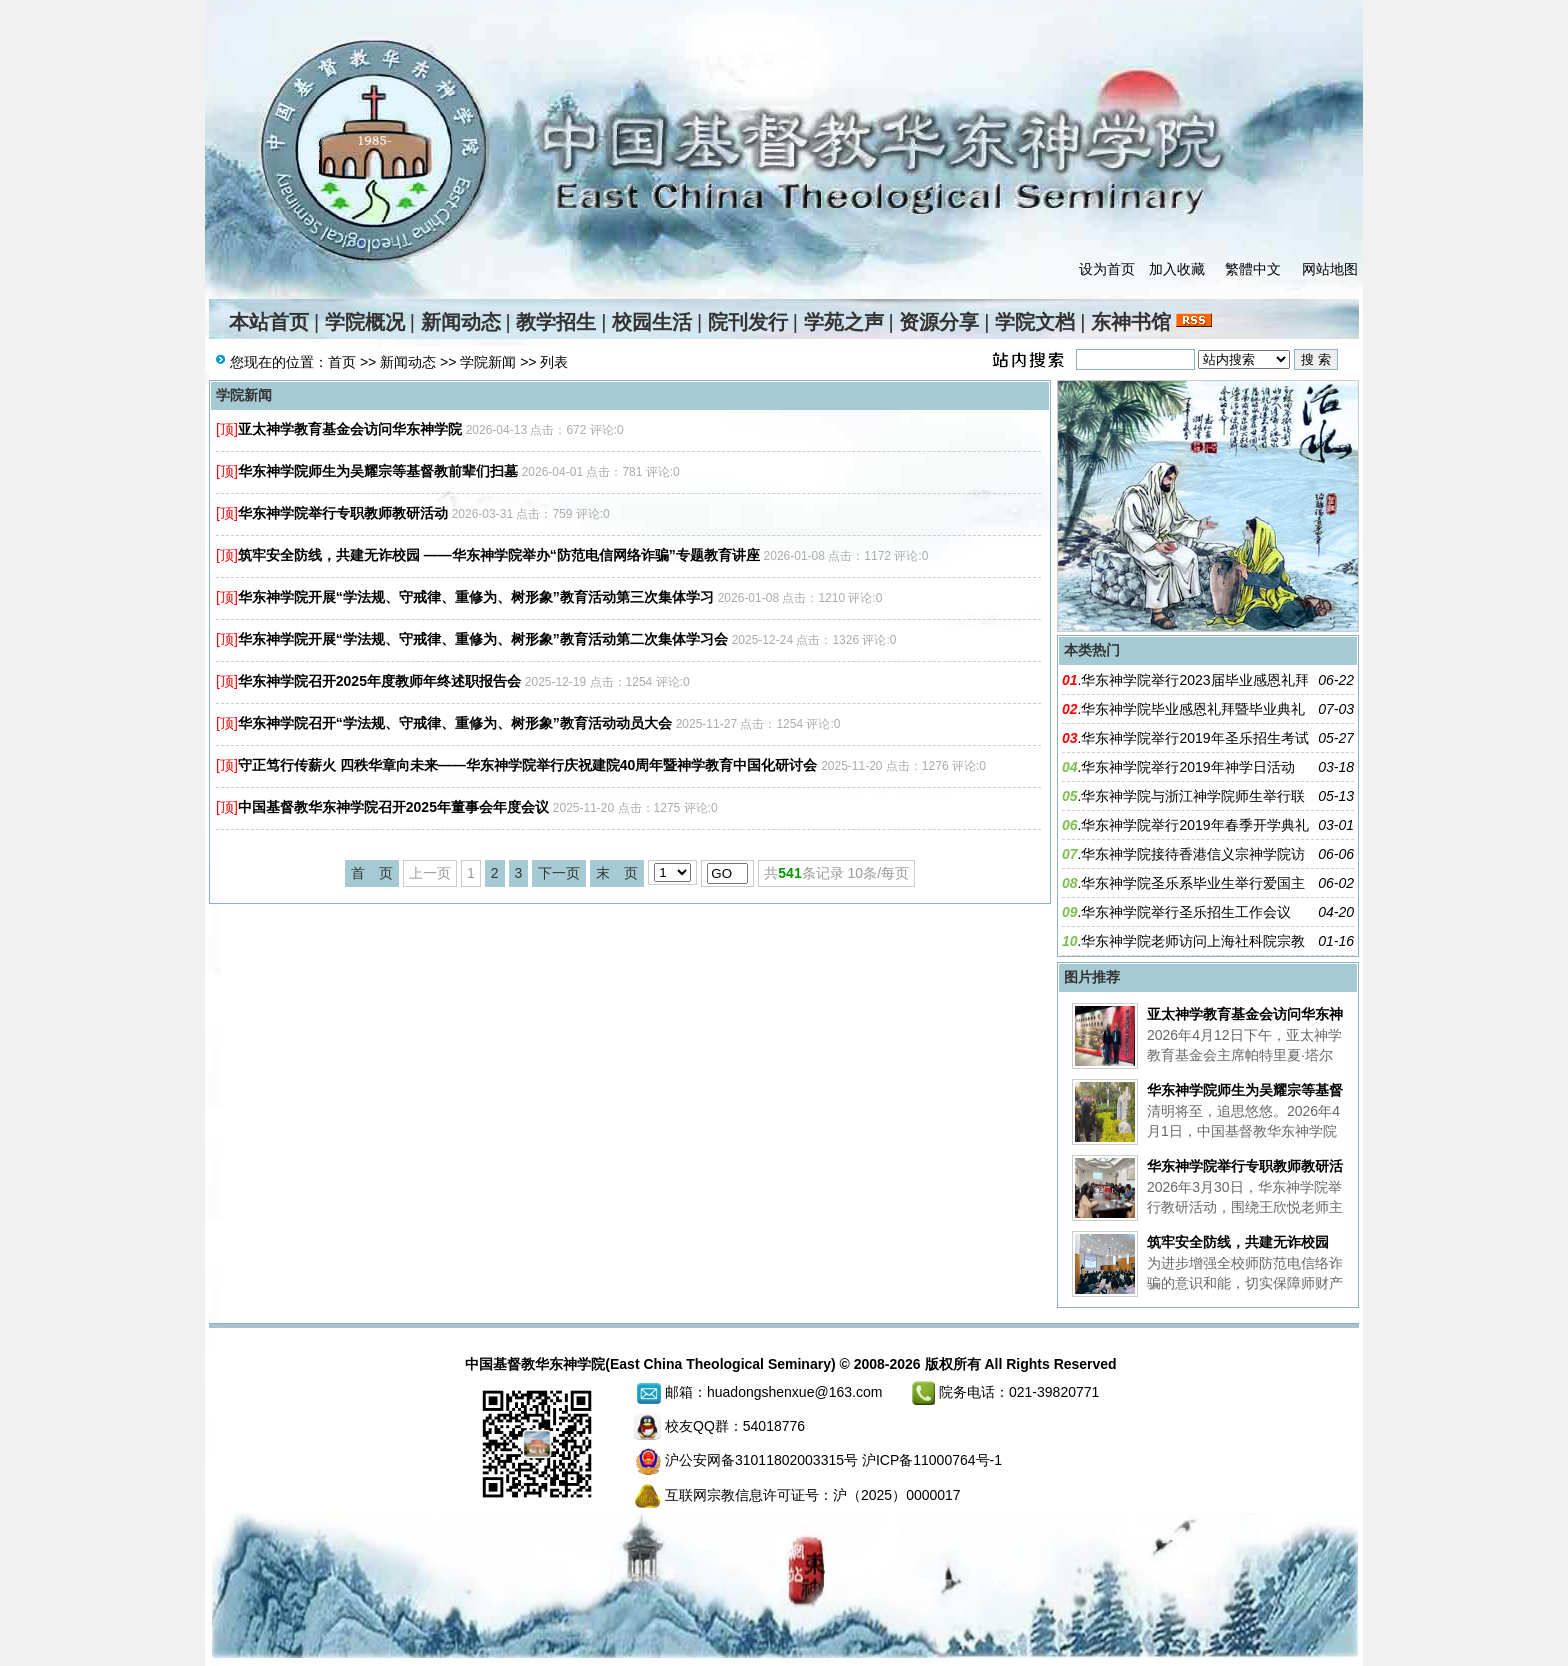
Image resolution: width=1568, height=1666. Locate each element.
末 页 (617, 873)
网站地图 (1330, 269)
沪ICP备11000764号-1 (932, 1460)
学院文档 (1035, 322)
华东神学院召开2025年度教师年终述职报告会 (379, 681)
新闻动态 (461, 322)
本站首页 (269, 322)
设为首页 (1107, 269)
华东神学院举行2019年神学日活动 (1187, 767)
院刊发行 (748, 322)
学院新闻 (488, 362)
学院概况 (365, 322)
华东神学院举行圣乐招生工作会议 (1186, 912)
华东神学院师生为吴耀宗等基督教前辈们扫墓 (378, 471)
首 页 (372, 873)
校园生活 (652, 322)
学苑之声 (844, 322)
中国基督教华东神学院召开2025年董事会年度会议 (393, 807)
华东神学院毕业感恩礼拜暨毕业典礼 (1193, 709)
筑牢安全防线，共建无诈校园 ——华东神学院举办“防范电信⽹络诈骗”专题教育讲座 (499, 555)
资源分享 (939, 322)
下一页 (559, 873)
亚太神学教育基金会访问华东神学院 (350, 429)
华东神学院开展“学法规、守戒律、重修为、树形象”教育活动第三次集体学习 (476, 597)
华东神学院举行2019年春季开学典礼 (1194, 825)
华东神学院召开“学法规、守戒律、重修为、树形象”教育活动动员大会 (455, 723)
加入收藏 (1177, 269)
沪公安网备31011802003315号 (761, 1460)
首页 (342, 362)
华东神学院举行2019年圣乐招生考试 (1194, 738)
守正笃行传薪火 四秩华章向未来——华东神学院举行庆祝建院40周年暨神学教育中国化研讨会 (527, 765)
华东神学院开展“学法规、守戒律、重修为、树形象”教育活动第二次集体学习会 (483, 639)
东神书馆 (1131, 322)
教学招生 (556, 322)
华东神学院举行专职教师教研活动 (343, 513)
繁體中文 (1253, 269)
